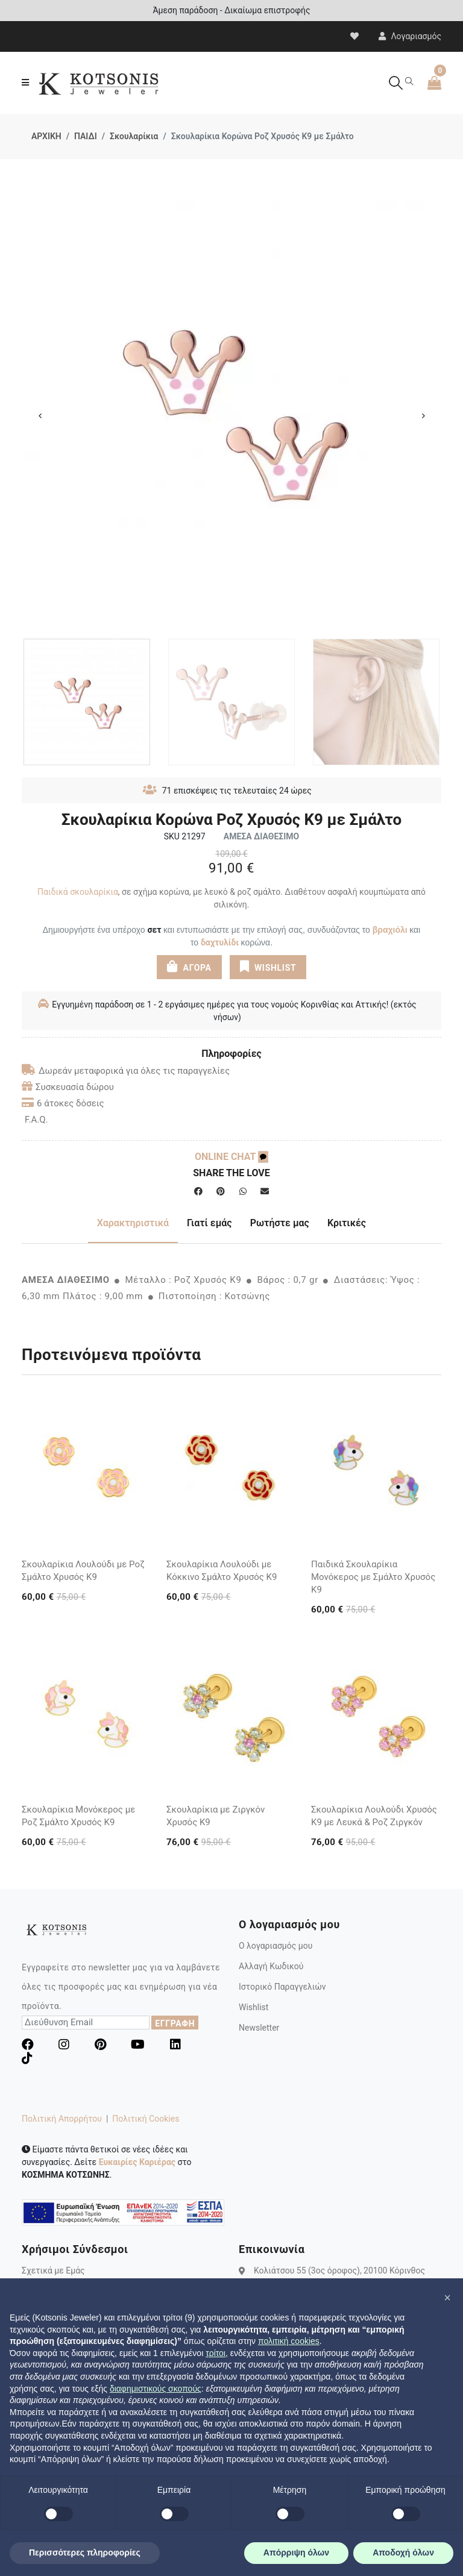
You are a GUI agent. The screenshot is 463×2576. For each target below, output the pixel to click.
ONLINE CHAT (231, 1156)
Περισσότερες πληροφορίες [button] (84, 2552)
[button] (447, 2297)
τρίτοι (215, 2353)
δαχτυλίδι (220, 942)
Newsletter (259, 2027)
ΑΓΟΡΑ (189, 966)
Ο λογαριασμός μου (275, 1946)
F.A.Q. (36, 1119)
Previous (40, 416)
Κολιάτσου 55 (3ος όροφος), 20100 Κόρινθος (339, 2270)
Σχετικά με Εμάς (53, 2270)
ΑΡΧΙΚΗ (46, 136)
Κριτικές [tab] (346, 1223)
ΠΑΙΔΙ (85, 136)
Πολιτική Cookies (145, 2118)
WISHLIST (268, 966)
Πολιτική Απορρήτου (62, 2118)
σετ (154, 930)
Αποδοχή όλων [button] (403, 2552)
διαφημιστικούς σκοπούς (155, 2388)
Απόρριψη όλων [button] (296, 2552)
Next (423, 416)
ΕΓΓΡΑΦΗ (175, 2023)
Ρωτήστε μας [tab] (279, 1223)
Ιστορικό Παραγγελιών (282, 1987)
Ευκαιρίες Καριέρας (137, 2162)
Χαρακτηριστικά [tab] (133, 1223)
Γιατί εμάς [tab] (209, 1223)
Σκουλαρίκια (134, 136)
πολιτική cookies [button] (289, 2341)
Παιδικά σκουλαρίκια (77, 892)
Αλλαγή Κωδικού (271, 1966)
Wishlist (253, 2007)
